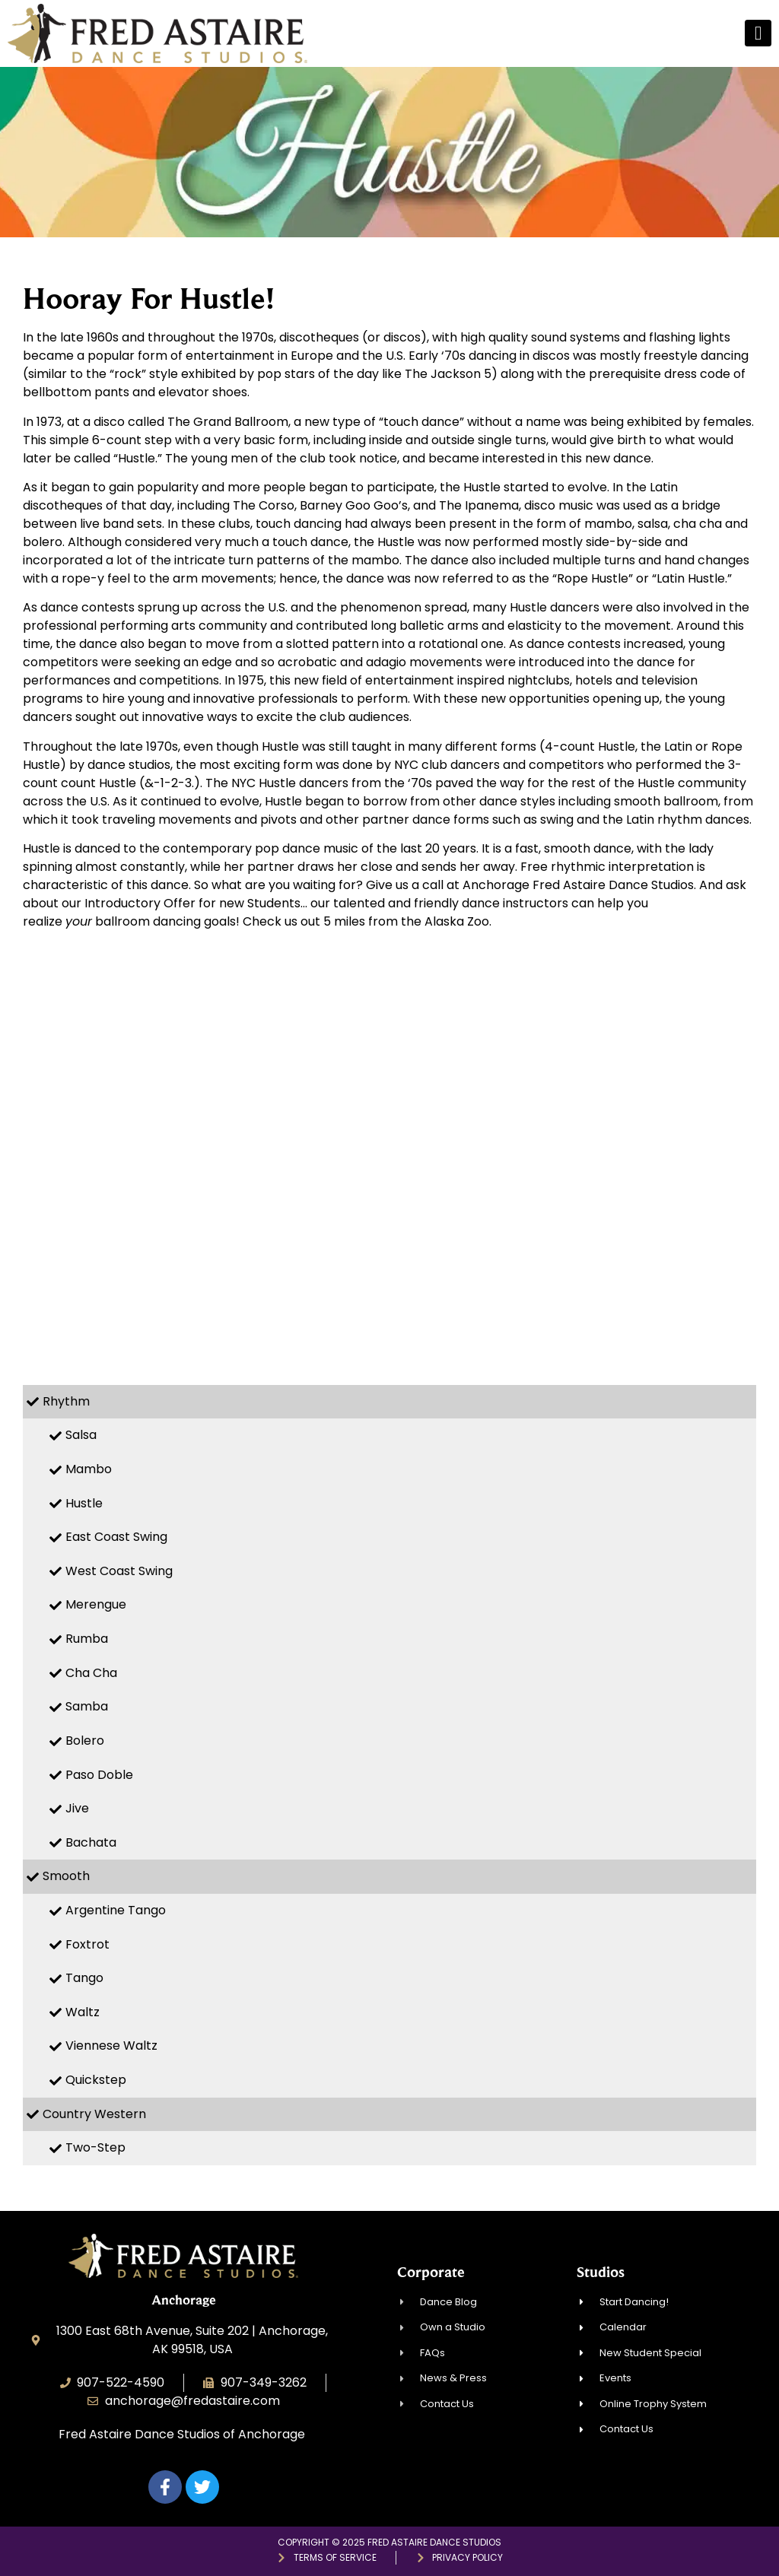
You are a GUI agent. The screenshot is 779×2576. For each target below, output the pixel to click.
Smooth (66, 1876)
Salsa (81, 1435)
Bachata (90, 1842)
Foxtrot (87, 1944)
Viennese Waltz (111, 2045)
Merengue (95, 1604)
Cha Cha (91, 1673)
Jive (77, 1808)
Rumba (86, 1638)
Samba (86, 1706)
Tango (84, 1978)
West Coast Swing (119, 1571)
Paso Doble (99, 1775)
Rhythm (66, 1401)
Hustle (84, 1503)
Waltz (82, 2012)
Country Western (94, 2114)
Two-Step (95, 2147)
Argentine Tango (115, 1910)
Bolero (84, 1740)
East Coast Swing (116, 1536)
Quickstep (95, 2079)
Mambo (88, 1469)
